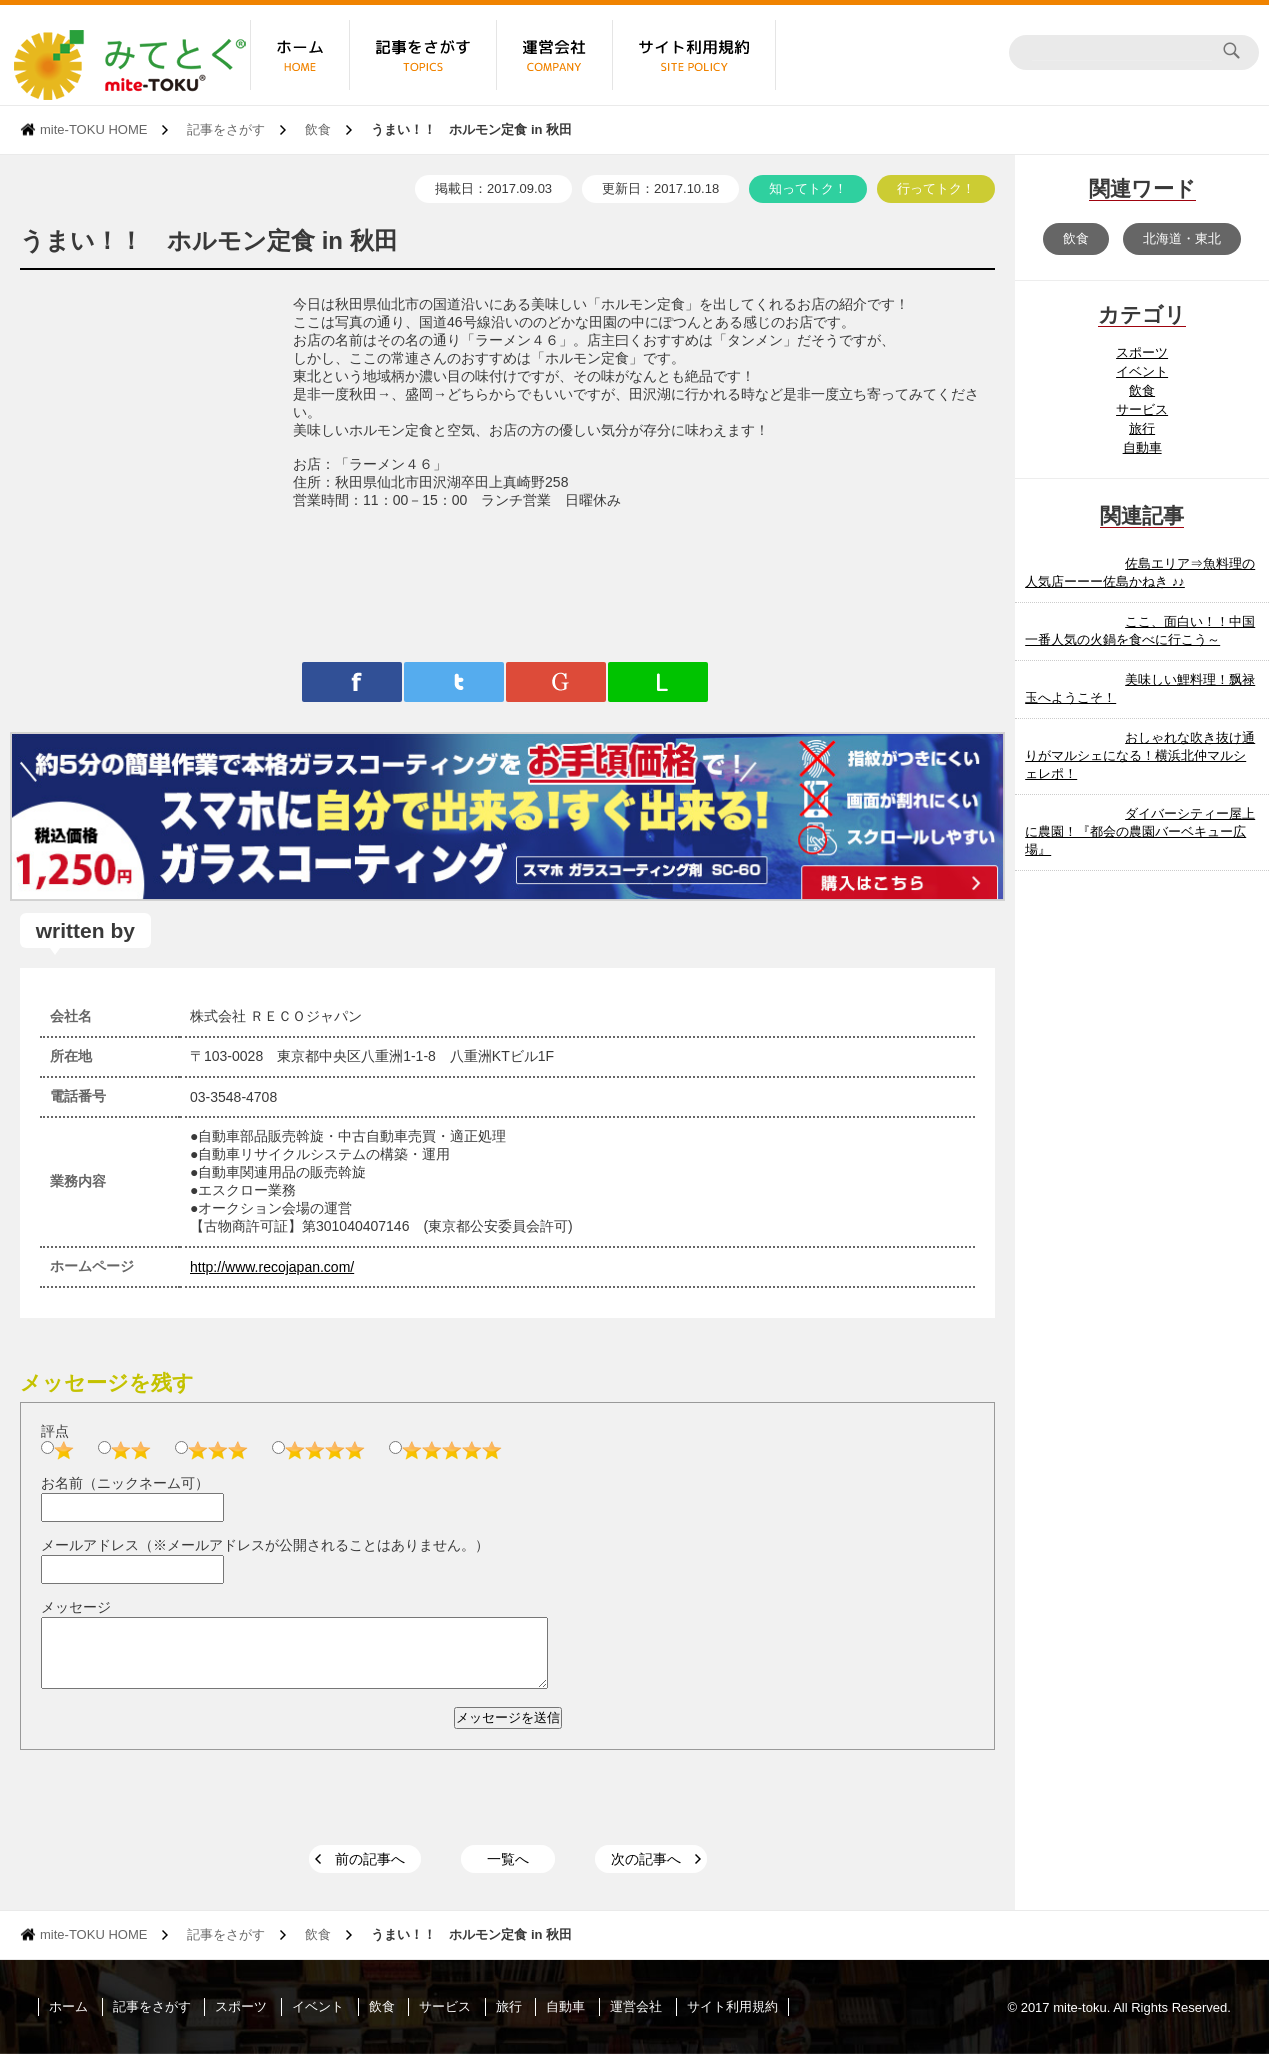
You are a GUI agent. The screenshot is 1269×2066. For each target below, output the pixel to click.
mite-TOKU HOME (93, 129)
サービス (1142, 409)
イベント (1142, 371)
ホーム (68, 2018)
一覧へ (508, 1871)
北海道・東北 (1182, 238)
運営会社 (636, 2018)
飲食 (318, 129)
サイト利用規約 (732, 2018)
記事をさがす (226, 129)
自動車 (1142, 447)
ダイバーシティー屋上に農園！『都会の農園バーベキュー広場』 (1140, 831)
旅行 (1142, 428)
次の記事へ (646, 1871)
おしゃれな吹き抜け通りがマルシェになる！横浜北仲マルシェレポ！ (1140, 755)
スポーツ (1142, 352)
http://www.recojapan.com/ (272, 1267)
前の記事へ (370, 1871)
